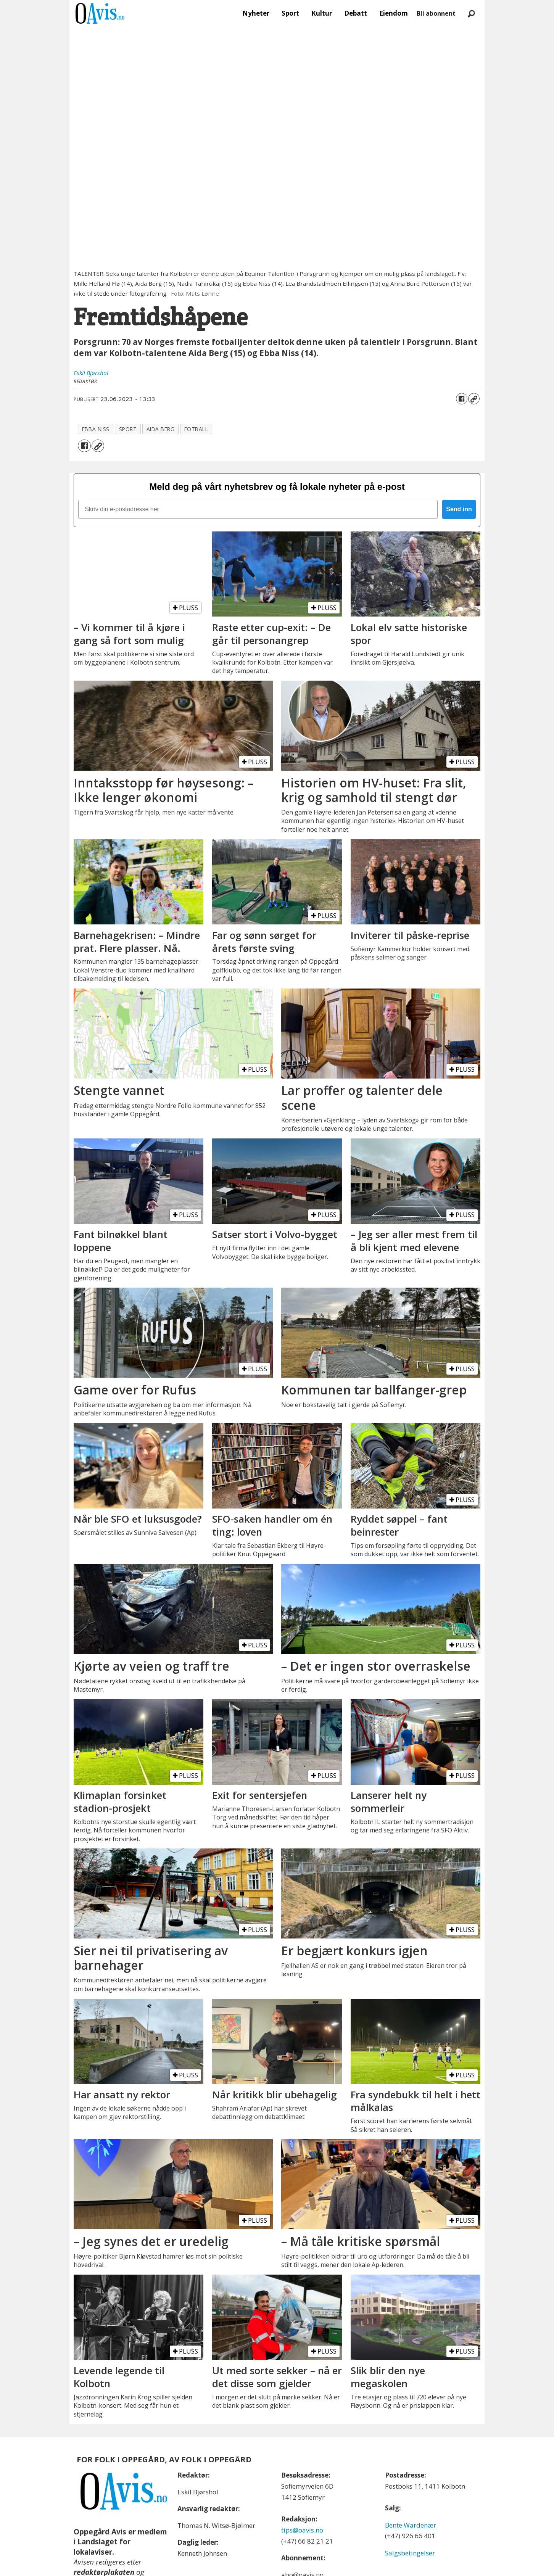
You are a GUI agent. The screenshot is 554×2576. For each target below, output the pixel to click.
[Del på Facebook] (461, 398)
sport (128, 429)
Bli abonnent (436, 13)
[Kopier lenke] (474, 398)
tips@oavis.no (302, 2530)
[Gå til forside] (100, 13)
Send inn (459, 509)
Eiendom (393, 13)
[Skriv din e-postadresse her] (258, 509)
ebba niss (96, 429)
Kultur (321, 13)
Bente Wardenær (410, 2525)
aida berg (161, 429)
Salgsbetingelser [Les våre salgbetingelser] (410, 2553)
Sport (290, 13)
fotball (196, 429)
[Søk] (471, 13)
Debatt (355, 13)
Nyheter (255, 13)
